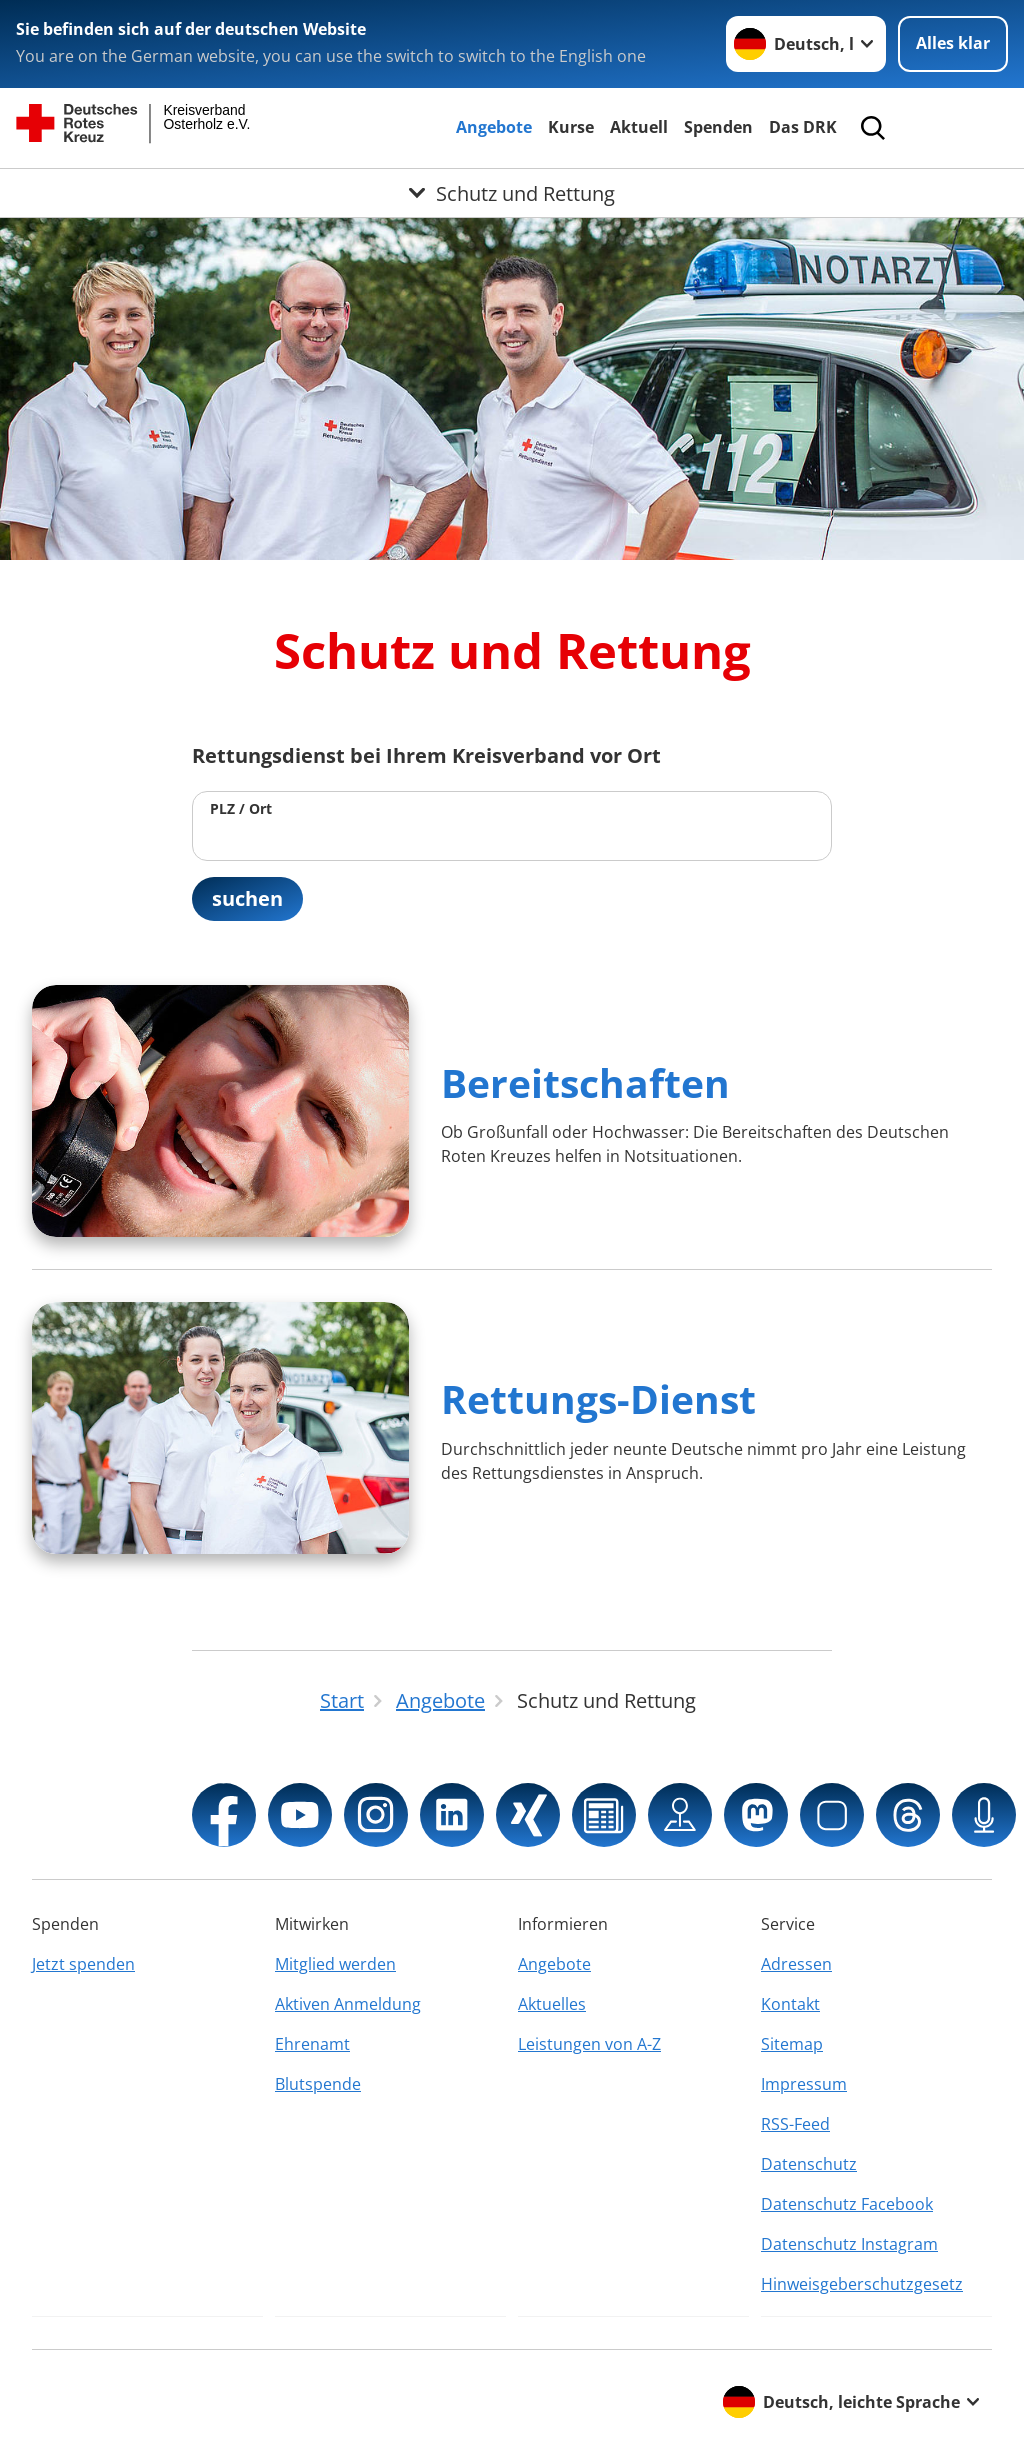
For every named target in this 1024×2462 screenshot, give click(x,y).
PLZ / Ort (241, 808)
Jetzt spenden (83, 1964)
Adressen (796, 1964)
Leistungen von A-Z (589, 2044)
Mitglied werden (335, 1964)
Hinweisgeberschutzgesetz (862, 2284)
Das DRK (803, 127)
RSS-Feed (795, 2124)
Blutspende (318, 2084)
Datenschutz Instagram (849, 2244)
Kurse (571, 127)
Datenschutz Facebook (847, 2204)
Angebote (494, 127)
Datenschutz (809, 2164)
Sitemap (792, 2044)
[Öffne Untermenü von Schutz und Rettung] (512, 193)
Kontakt (790, 2004)
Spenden (718, 127)
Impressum (804, 2084)
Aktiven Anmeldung (348, 2004)
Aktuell (639, 127)
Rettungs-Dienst (598, 1398)
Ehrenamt (312, 2044)
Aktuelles (552, 2004)
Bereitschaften (585, 1082)
